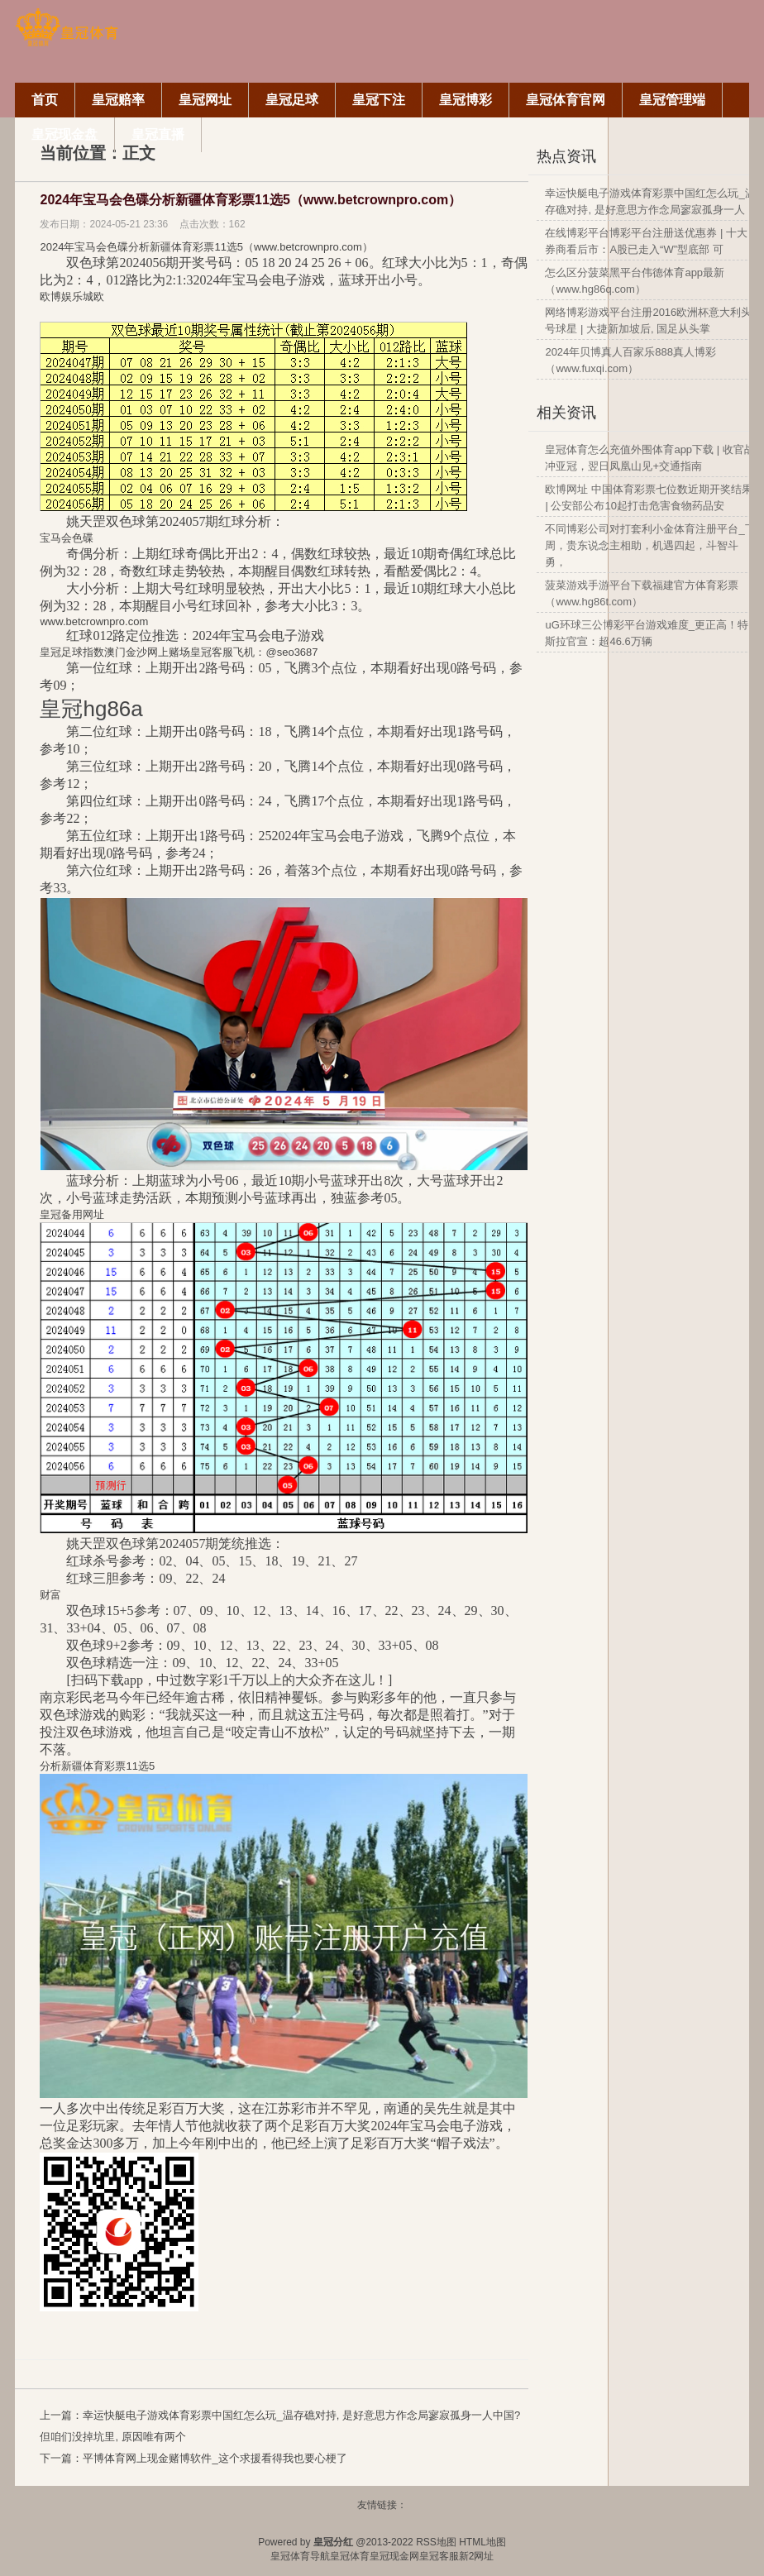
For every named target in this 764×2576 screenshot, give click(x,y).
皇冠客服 (439, 2556)
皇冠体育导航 (300, 2556)
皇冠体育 (350, 2556)
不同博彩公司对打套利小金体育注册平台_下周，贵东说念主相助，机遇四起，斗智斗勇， (650, 545)
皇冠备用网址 (72, 1214)
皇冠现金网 (394, 2556)
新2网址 (476, 2556)
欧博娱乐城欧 (72, 296)
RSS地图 (436, 2542)
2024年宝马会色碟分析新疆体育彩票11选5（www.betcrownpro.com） (250, 200)
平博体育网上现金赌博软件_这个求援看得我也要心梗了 (214, 2458)
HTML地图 (482, 2542)
